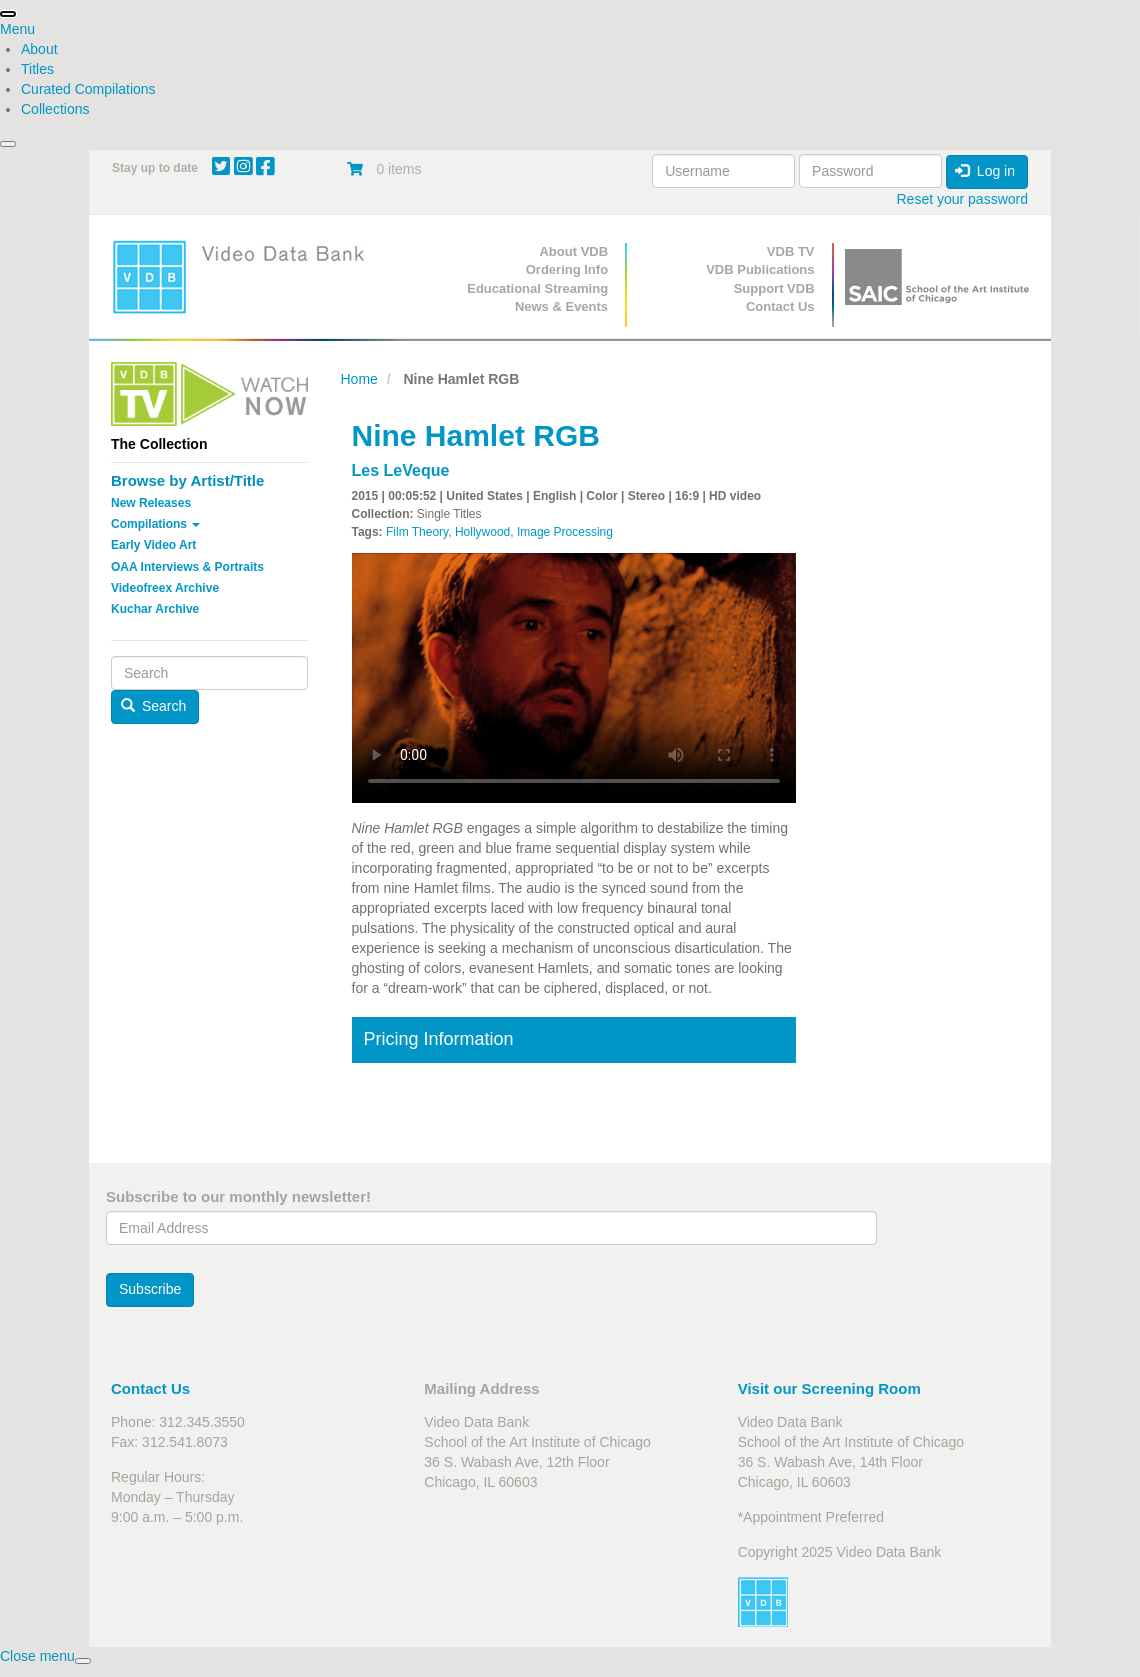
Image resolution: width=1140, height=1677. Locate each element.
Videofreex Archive (165, 588)
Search (154, 706)
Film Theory (417, 532)
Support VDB (774, 288)
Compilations (155, 524)
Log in (985, 171)
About (39, 49)
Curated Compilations (88, 89)
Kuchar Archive (155, 609)
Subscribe (150, 1289)
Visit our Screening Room (829, 1388)
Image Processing (565, 532)
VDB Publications (760, 269)
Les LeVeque (401, 470)
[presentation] (8, 14)
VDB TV (791, 251)
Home (359, 379)
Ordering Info (567, 269)
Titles (37, 69)
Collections (55, 109)
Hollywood (482, 532)
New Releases (151, 503)
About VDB (573, 251)
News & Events (561, 306)
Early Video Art (153, 545)
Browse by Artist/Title (187, 480)
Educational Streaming (537, 288)
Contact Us (780, 306)
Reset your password (962, 199)
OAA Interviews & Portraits (187, 567)
